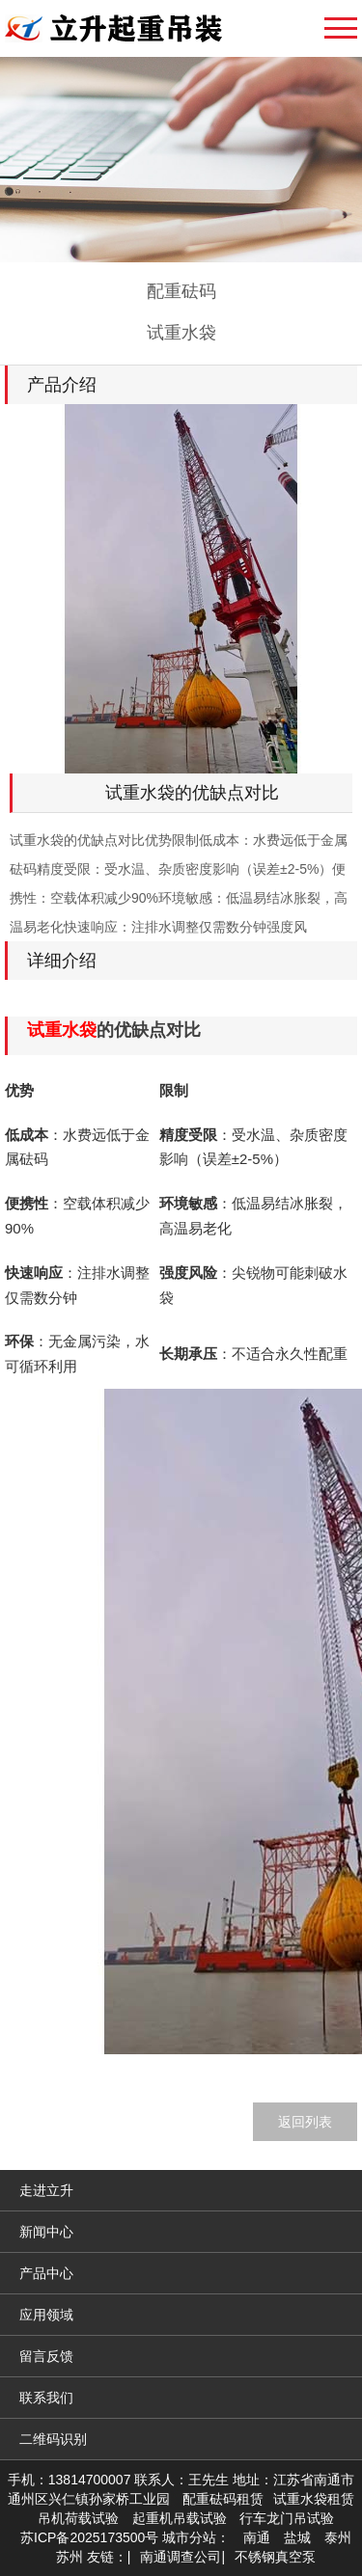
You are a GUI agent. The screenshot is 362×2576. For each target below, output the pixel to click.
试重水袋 (181, 332)
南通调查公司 (180, 2556)
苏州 (69, 2556)
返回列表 (305, 2121)
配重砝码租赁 (223, 2499)
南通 (256, 2537)
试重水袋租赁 (313, 2499)
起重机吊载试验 (179, 2518)
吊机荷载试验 (78, 2518)
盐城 (297, 2537)
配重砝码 (181, 291)
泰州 (337, 2537)
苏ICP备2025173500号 (89, 2537)
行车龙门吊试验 (286, 2518)
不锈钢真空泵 (275, 2556)
